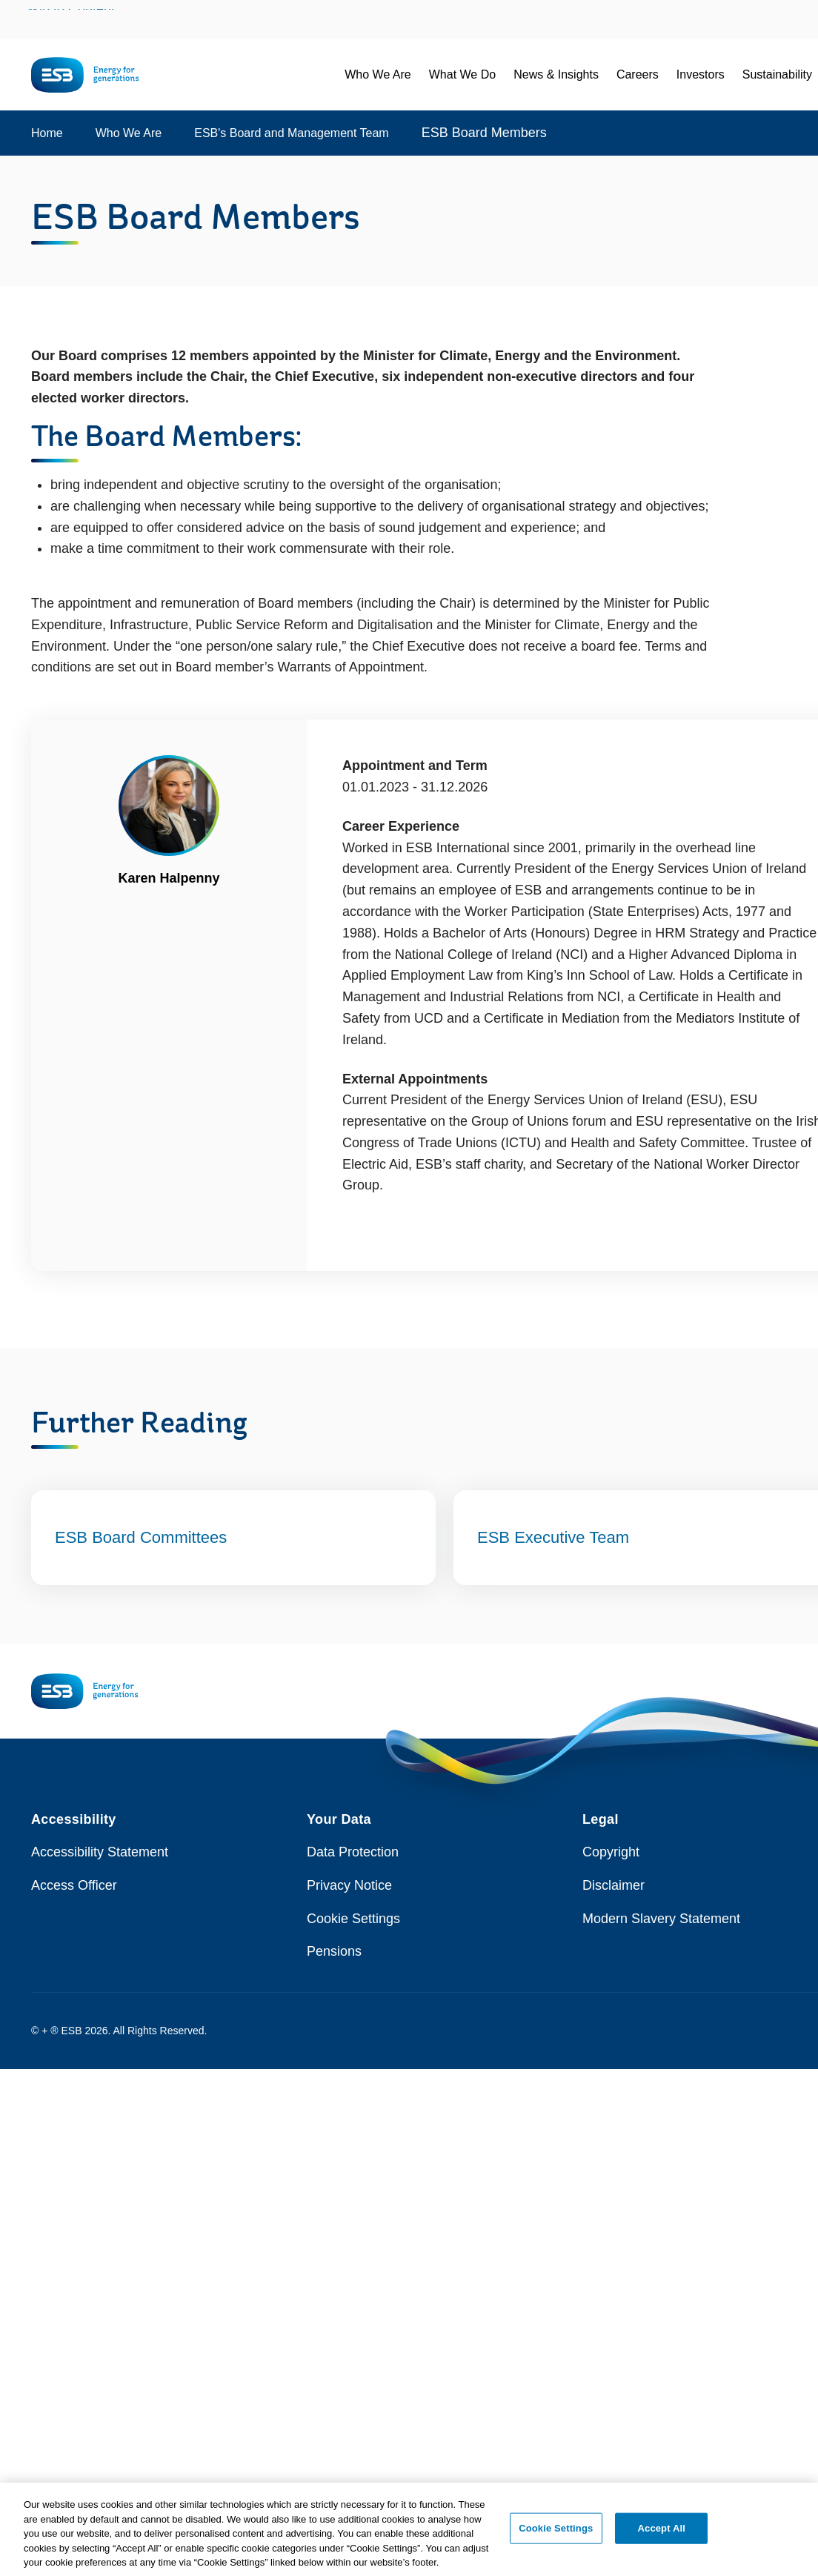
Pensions (334, 1951)
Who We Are (129, 133)
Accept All (661, 2535)
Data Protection (353, 1852)
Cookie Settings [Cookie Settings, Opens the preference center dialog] (556, 2535)
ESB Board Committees (141, 1537)
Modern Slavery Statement (661, 1918)
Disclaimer (613, 1885)
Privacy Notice (349, 1885)
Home (47, 133)
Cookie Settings (353, 1918)
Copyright (610, 1852)
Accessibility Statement (99, 1852)
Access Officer (74, 1885)
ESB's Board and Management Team (291, 133)
